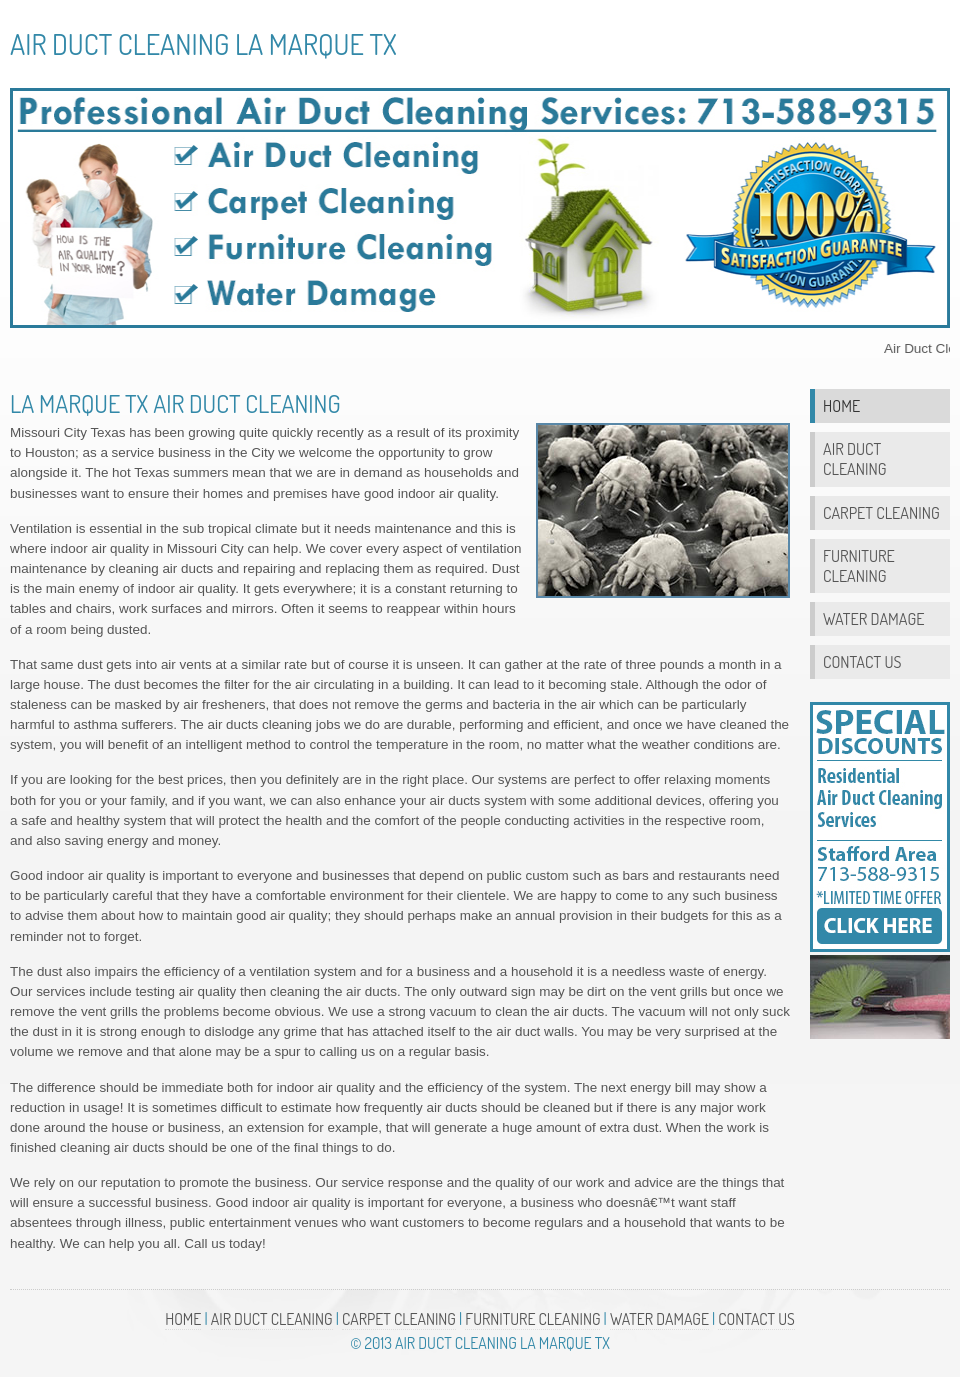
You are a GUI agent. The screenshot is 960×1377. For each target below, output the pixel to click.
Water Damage (873, 618)
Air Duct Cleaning (854, 458)
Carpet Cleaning (881, 512)
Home (841, 405)
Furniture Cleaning (859, 565)
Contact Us (862, 661)
